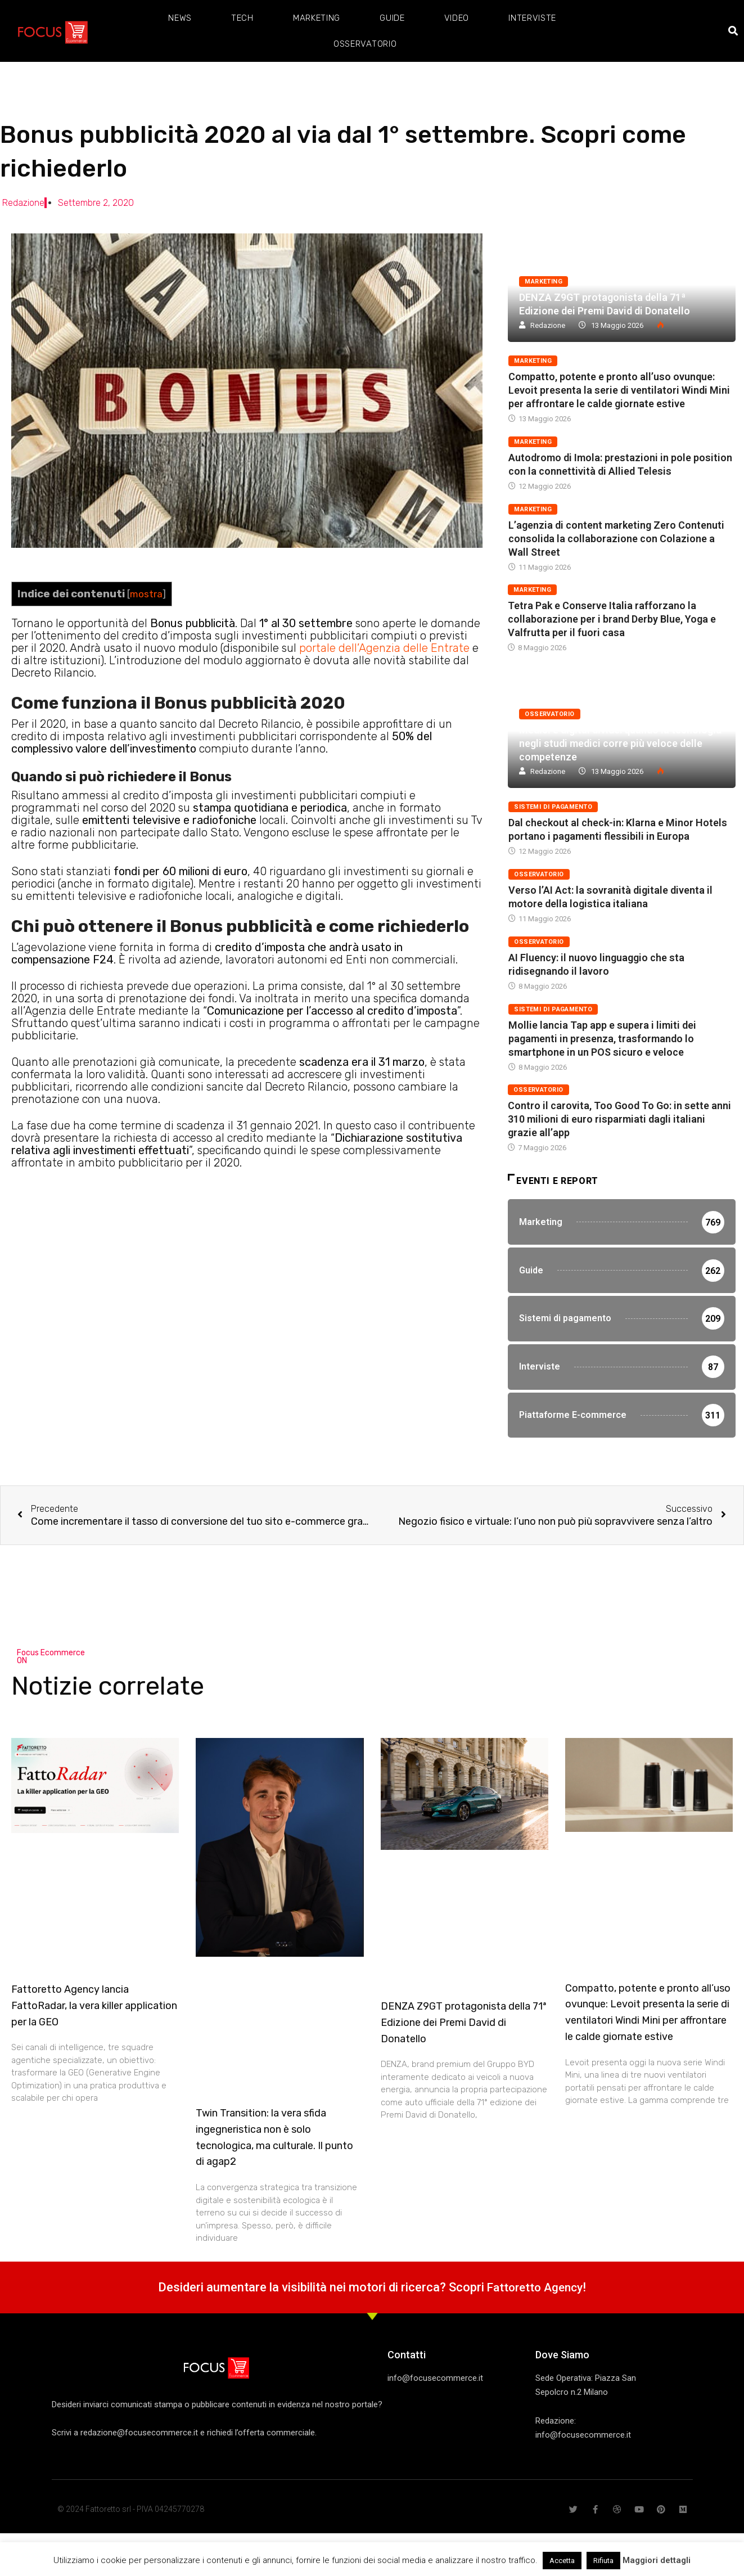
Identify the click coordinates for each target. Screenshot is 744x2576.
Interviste (532, 18)
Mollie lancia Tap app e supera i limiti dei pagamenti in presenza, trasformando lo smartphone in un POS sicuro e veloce (602, 1038)
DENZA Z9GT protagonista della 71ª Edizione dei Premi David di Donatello (464, 2076)
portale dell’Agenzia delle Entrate (384, 648)
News (180, 18)
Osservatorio (364, 44)
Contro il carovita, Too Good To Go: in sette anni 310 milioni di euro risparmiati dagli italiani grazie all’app (619, 1119)
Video (457, 18)
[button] (733, 31)
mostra (146, 594)
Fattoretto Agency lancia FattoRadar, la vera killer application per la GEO (94, 2059)
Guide (392, 18)
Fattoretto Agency (535, 2341)
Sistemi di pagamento (553, 806)
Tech (242, 18)
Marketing (316, 18)
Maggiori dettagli (657, 2560)
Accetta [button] (562, 2560)
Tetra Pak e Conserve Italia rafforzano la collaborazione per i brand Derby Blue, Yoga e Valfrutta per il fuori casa (612, 619)
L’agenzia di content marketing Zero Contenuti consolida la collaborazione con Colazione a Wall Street (616, 538)
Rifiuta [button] (603, 2560)
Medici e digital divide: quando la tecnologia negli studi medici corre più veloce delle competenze (620, 743)
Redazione (547, 325)
